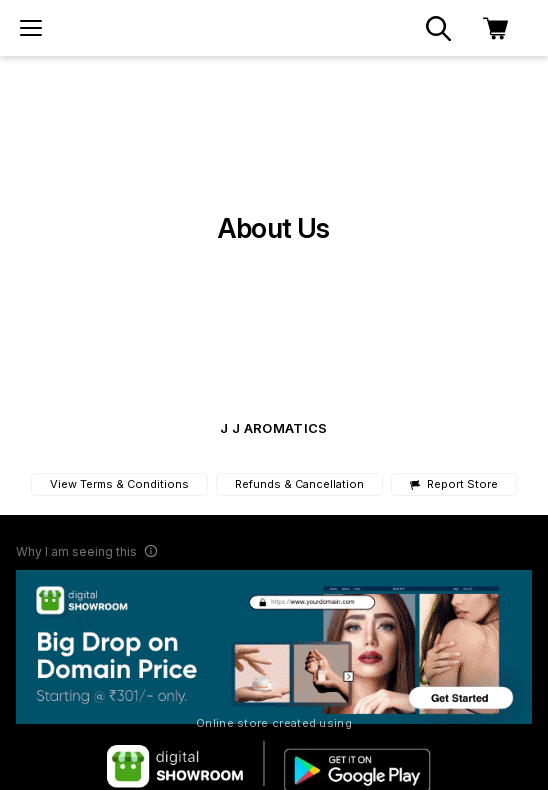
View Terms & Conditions (119, 484)
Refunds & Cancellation (299, 484)
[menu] (31, 28)
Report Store (453, 484)
